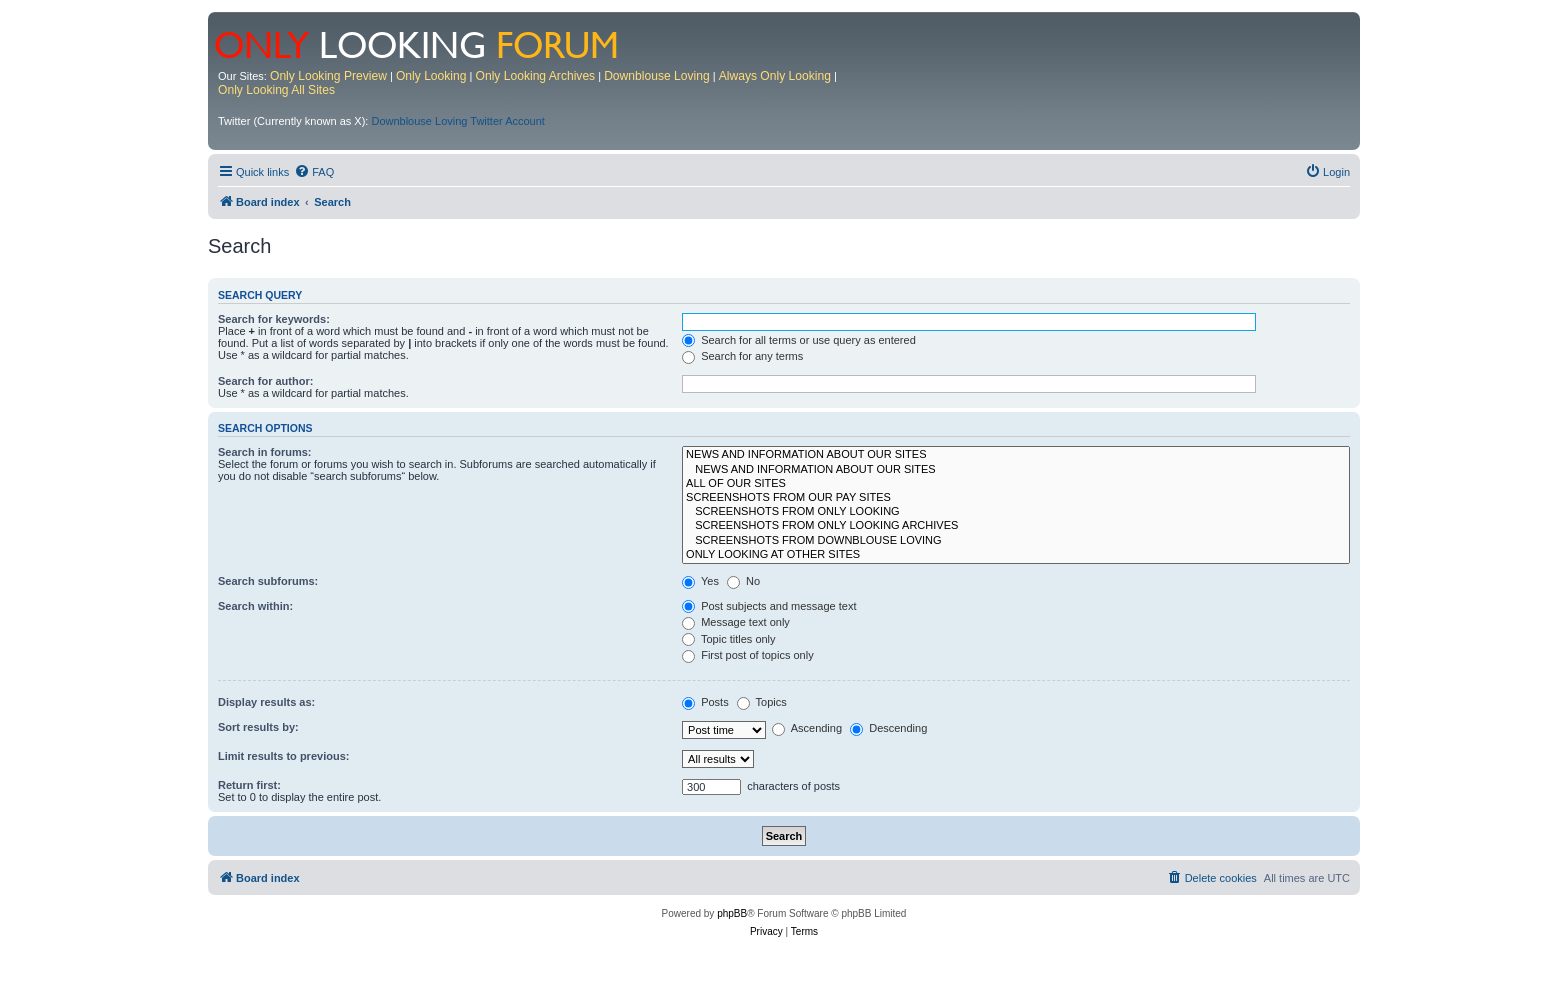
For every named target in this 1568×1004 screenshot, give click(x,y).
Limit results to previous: (283, 756)
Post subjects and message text (769, 606)
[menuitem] (314, 172)
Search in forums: (265, 452)
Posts (705, 702)
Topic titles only (728, 639)
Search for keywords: (274, 319)
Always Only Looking (775, 76)
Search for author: (265, 381)
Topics (762, 702)
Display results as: (266, 702)
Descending (888, 728)
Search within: (255, 606)
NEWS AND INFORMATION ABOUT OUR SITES (1016, 455)
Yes (700, 581)
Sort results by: (258, 727)
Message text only (736, 622)
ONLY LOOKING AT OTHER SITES (1016, 555)
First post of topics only (748, 655)
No (743, 581)
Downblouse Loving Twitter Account (457, 121)
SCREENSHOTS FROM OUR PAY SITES (1016, 498)
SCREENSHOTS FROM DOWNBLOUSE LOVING (1016, 541)
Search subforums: (268, 581)
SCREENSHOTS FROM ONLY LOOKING (1016, 512)
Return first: (249, 785)
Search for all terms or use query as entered (799, 340)
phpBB (732, 913)
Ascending (807, 728)
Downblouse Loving (657, 76)
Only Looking (431, 76)
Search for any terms (742, 356)
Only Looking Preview (328, 76)
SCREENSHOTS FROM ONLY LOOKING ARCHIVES (1016, 526)
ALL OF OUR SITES (1016, 484)
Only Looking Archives (536, 76)
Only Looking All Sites (276, 90)
